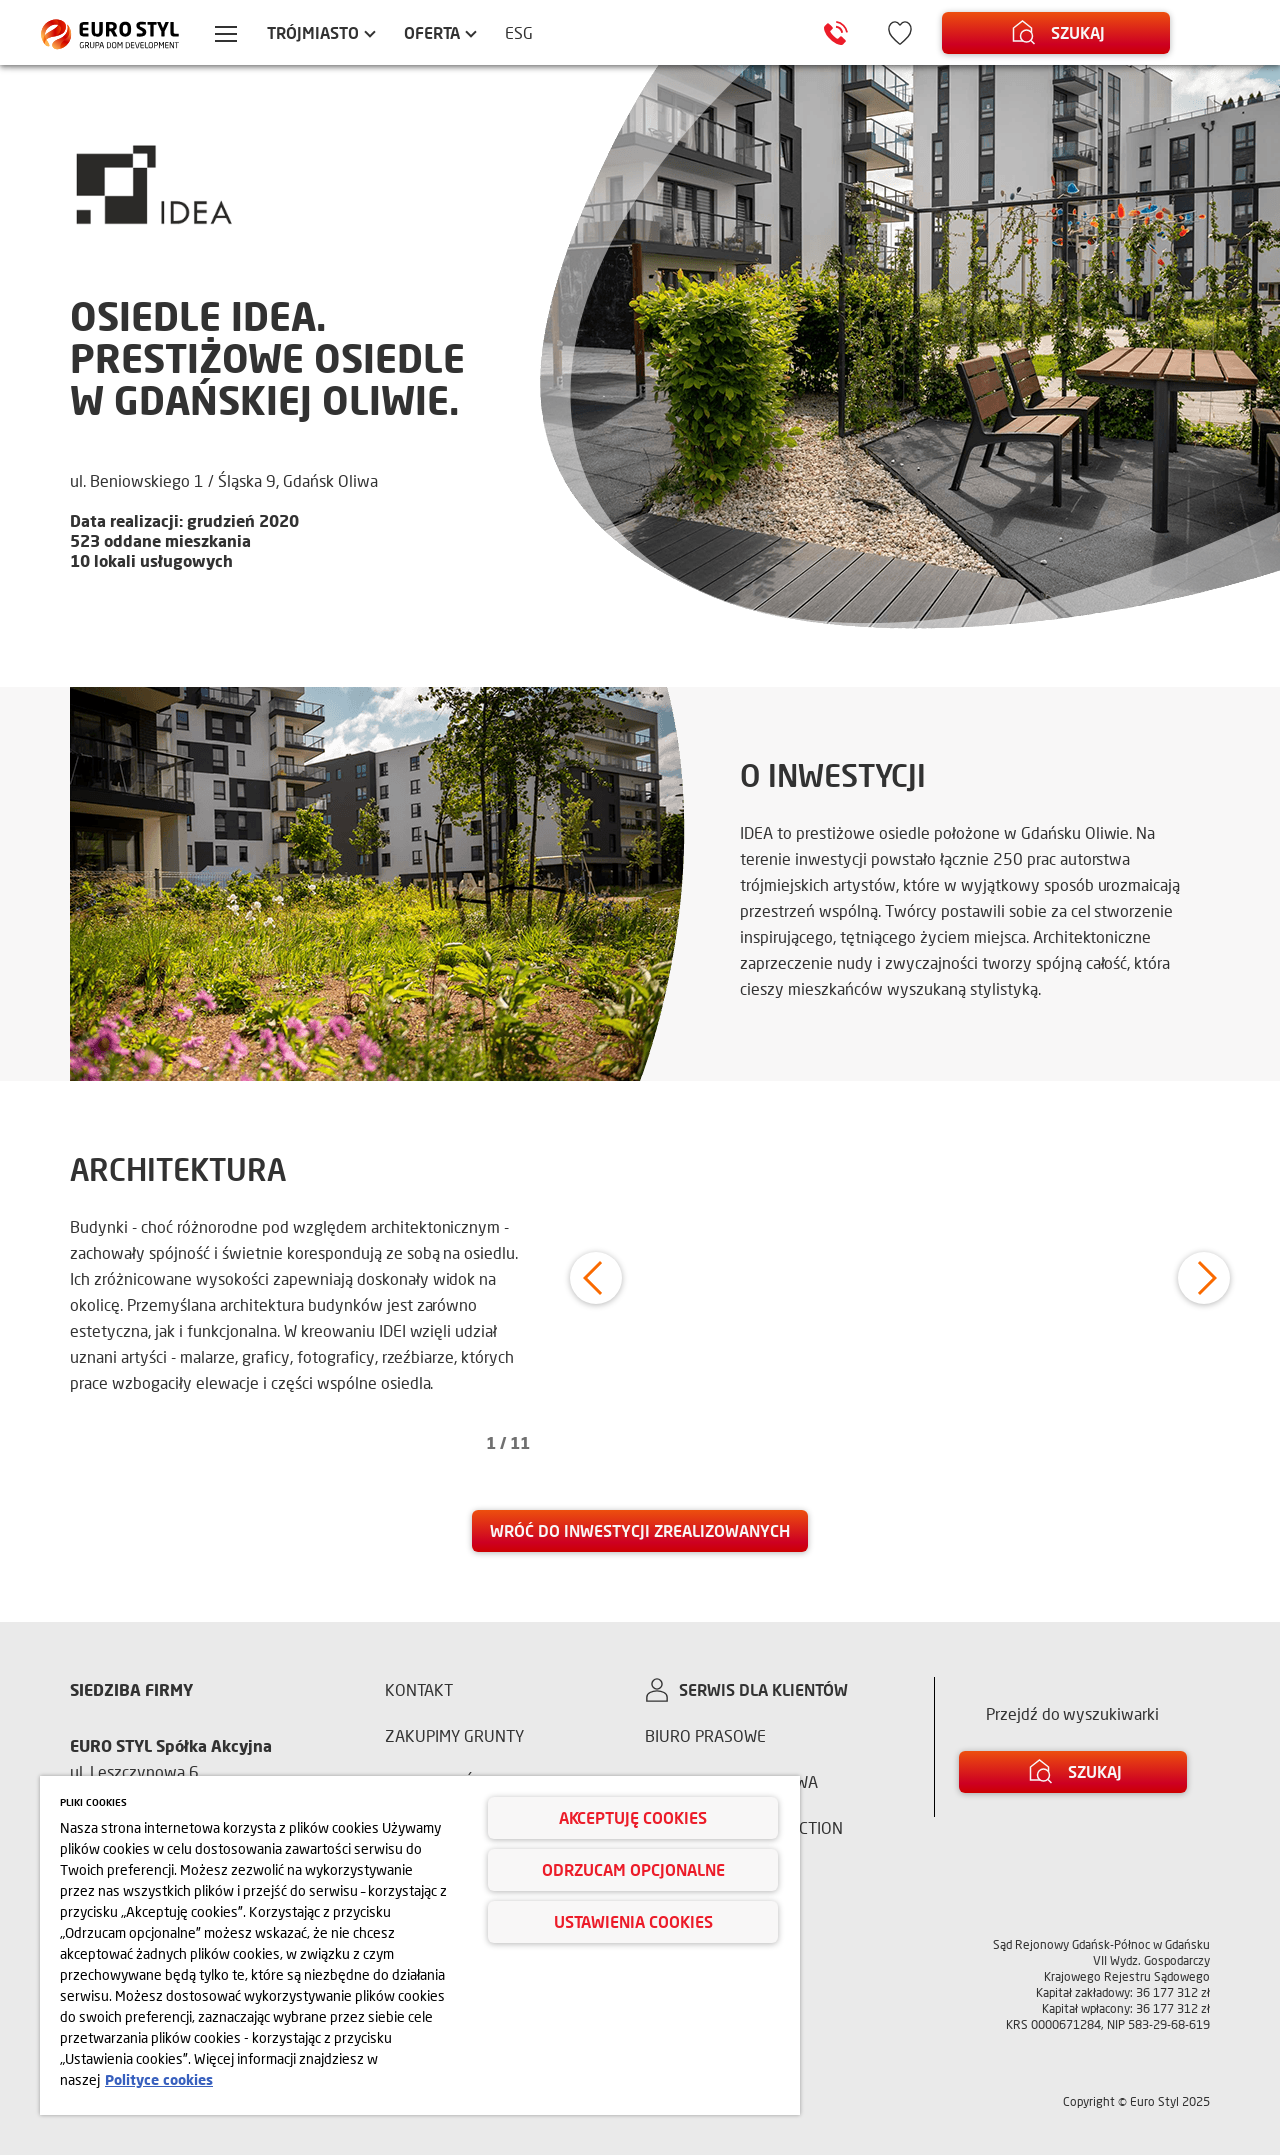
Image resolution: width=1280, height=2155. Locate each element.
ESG (519, 32)
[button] (596, 1278)
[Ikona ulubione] (900, 33)
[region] (420, 1945)
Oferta (432, 32)
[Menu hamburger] (226, 36)
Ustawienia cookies (633, 1921)
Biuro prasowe (705, 1735)
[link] (640, 1531)
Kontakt (419, 1689)
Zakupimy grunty (454, 1735)
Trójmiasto (313, 32)
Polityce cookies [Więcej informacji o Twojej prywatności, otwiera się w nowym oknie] (159, 2079)
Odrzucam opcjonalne (633, 1869)
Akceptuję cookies (633, 1817)
